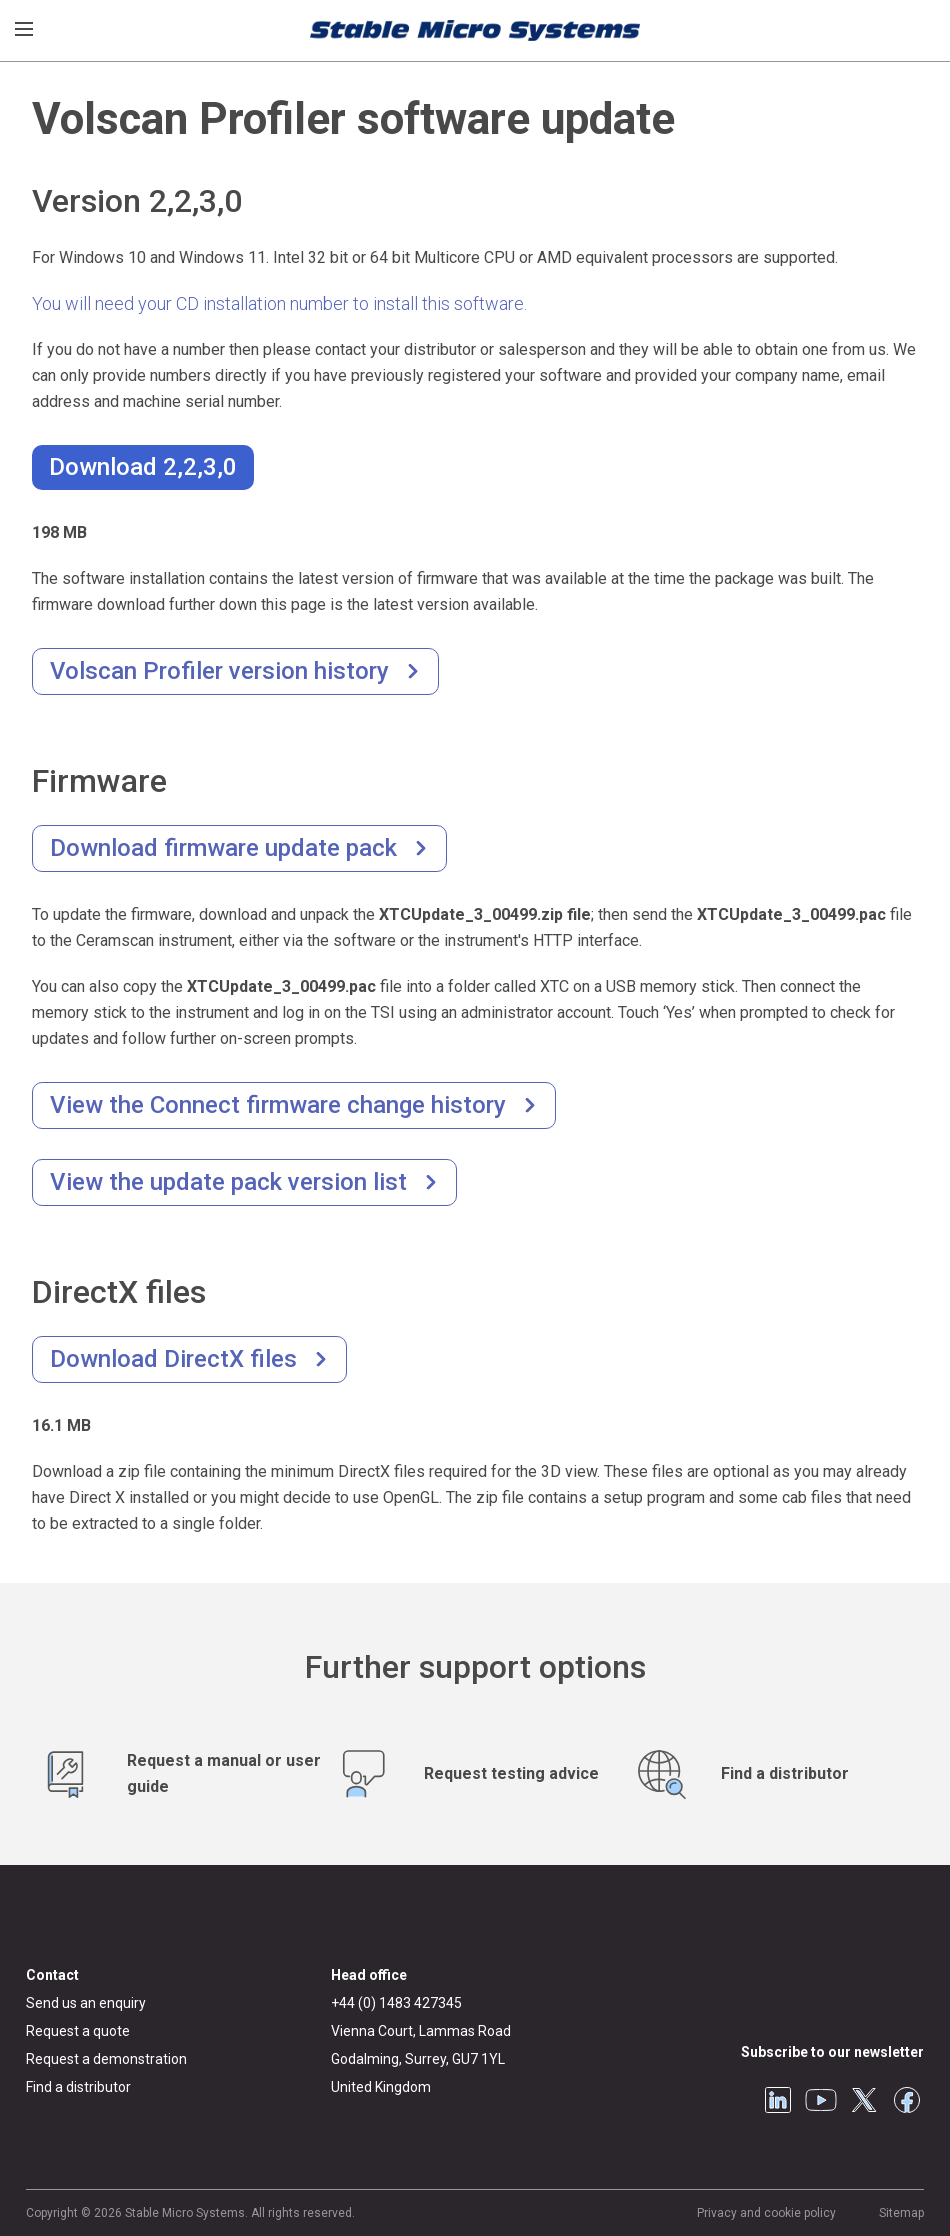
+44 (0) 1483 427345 (396, 2003)
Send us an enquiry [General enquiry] (86, 2003)
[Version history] (235, 671)
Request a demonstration (106, 2059)
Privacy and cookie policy (766, 2213)
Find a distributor (78, 2087)
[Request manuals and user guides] (178, 1773)
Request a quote (78, 2031)
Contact (52, 1975)
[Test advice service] (475, 1773)
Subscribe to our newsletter (832, 2052)
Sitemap (901, 2213)
